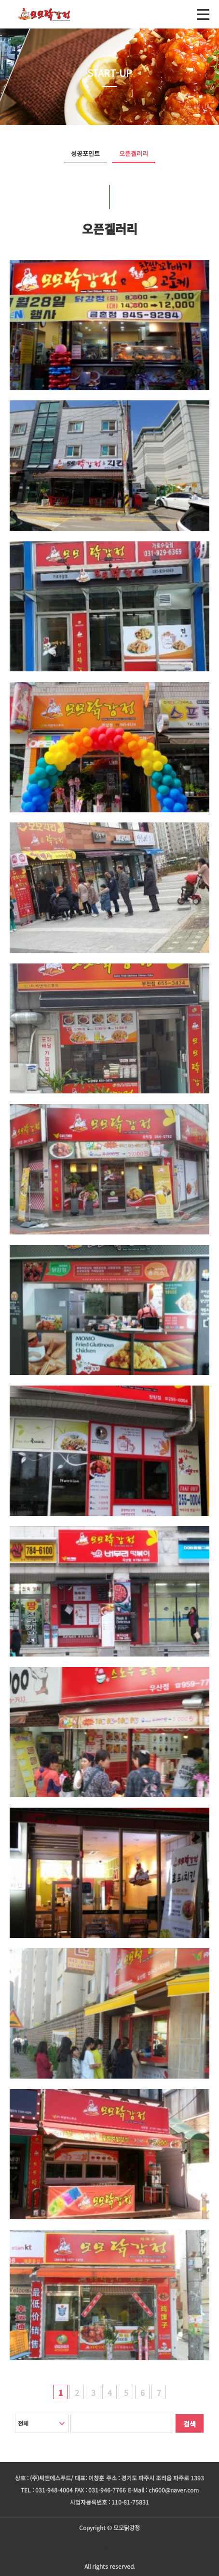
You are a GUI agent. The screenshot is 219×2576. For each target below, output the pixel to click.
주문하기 (109, 2547)
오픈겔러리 (133, 153)
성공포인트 (85, 153)
